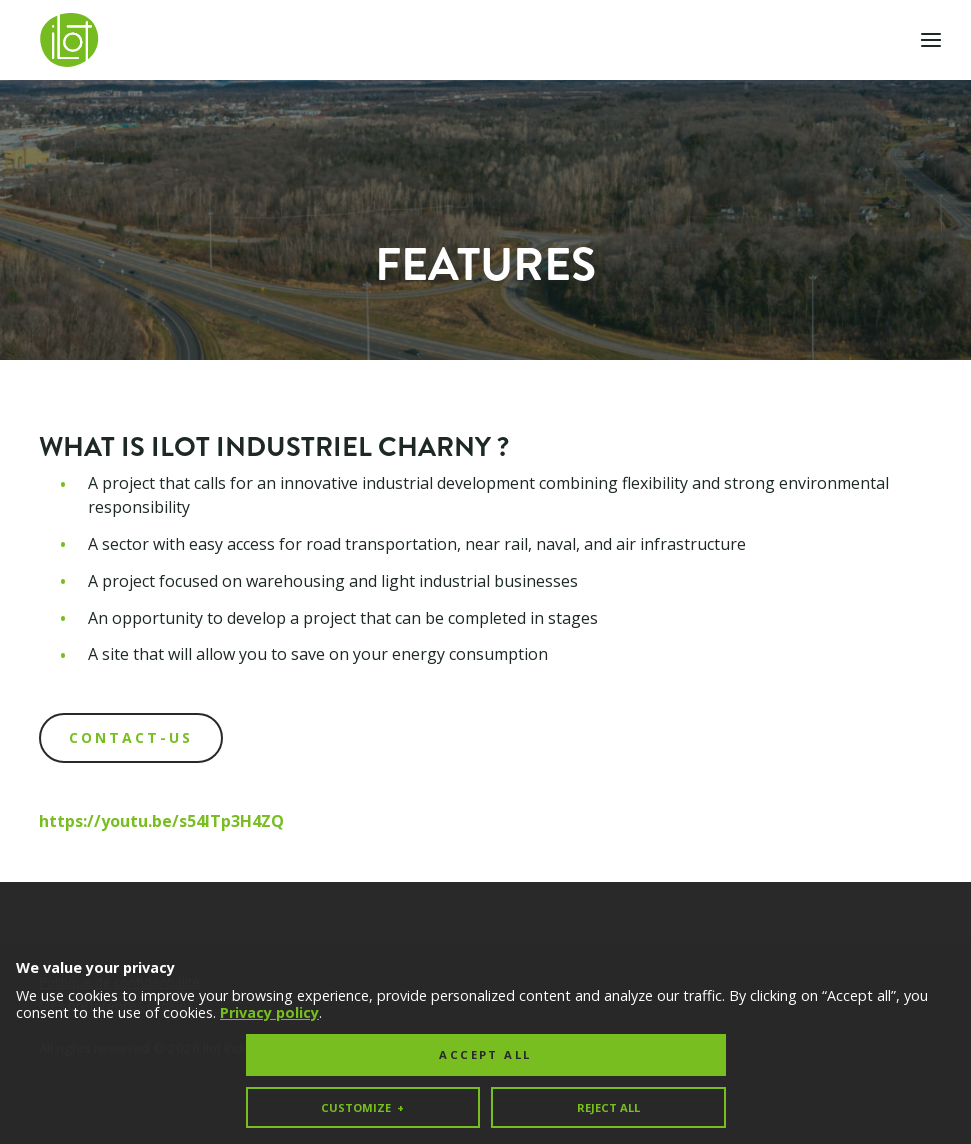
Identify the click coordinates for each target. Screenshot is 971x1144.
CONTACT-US (131, 737)
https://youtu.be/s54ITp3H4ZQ (161, 821)
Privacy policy (269, 980)
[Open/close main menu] (931, 40)
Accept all (485, 1023)
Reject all (608, 1075)
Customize (362, 1075)
